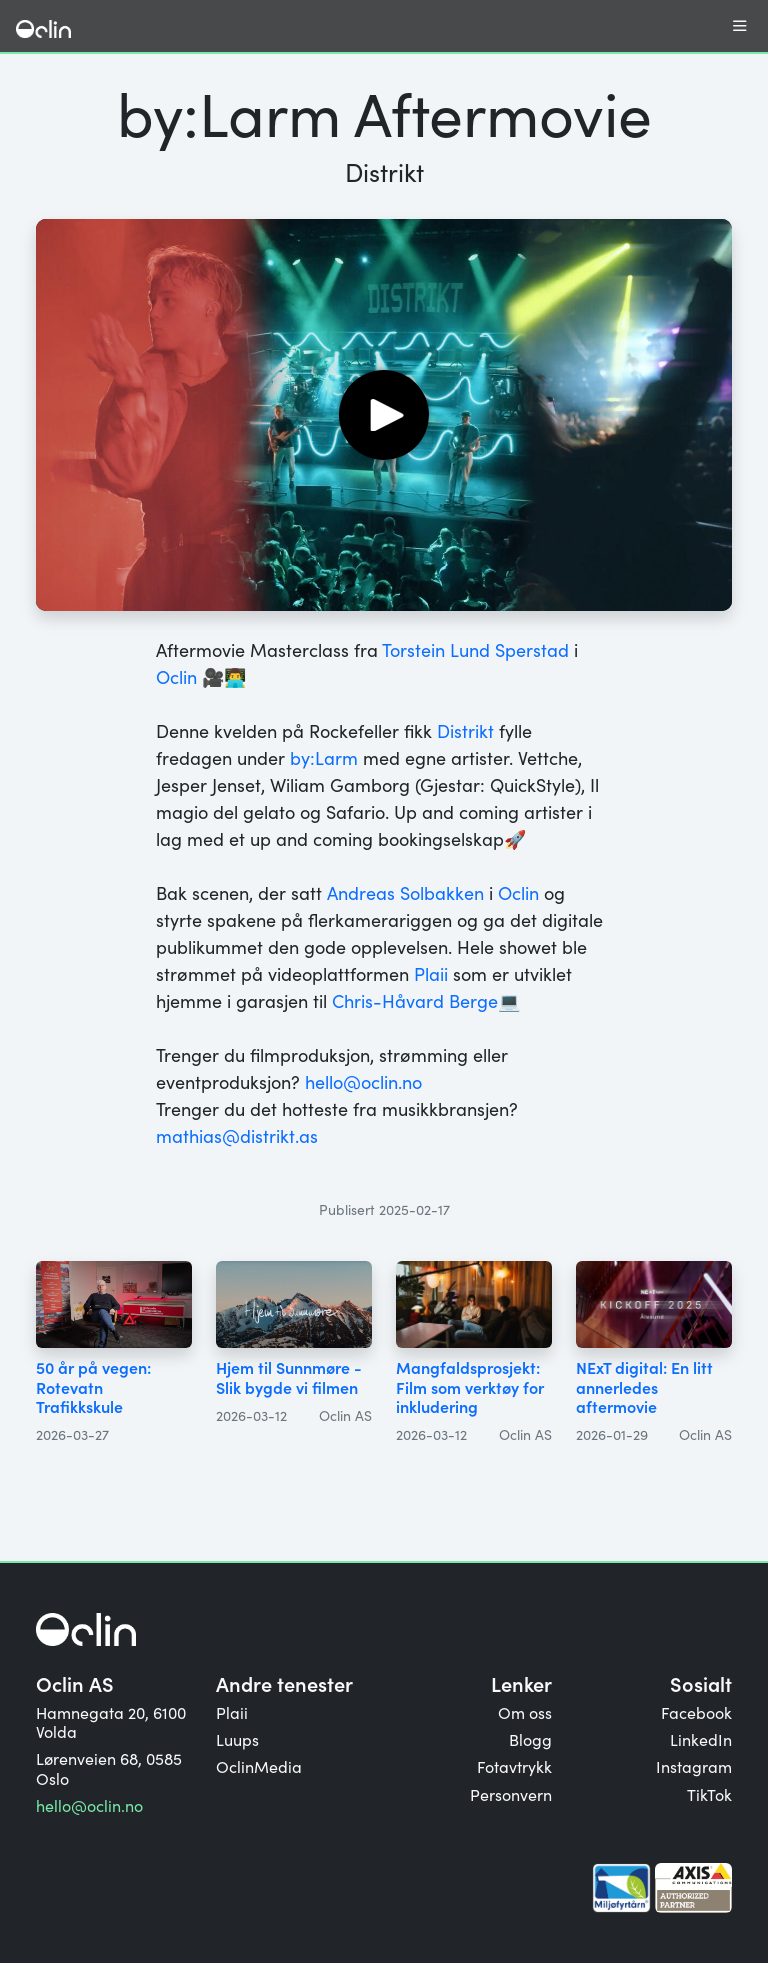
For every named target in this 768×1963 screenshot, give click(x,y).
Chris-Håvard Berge (415, 1000)
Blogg (530, 1739)
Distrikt (465, 730)
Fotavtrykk (514, 1766)
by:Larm (324, 757)
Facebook (696, 1712)
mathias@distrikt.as (237, 1135)
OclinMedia (259, 1766)
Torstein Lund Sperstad (475, 649)
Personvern (511, 1794)
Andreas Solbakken (405, 892)
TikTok (709, 1794)
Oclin (176, 676)
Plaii (431, 973)
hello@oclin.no (363, 1081)
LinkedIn (701, 1739)
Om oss (525, 1712)
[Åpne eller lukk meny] (740, 26)
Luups (237, 1739)
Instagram (694, 1766)
